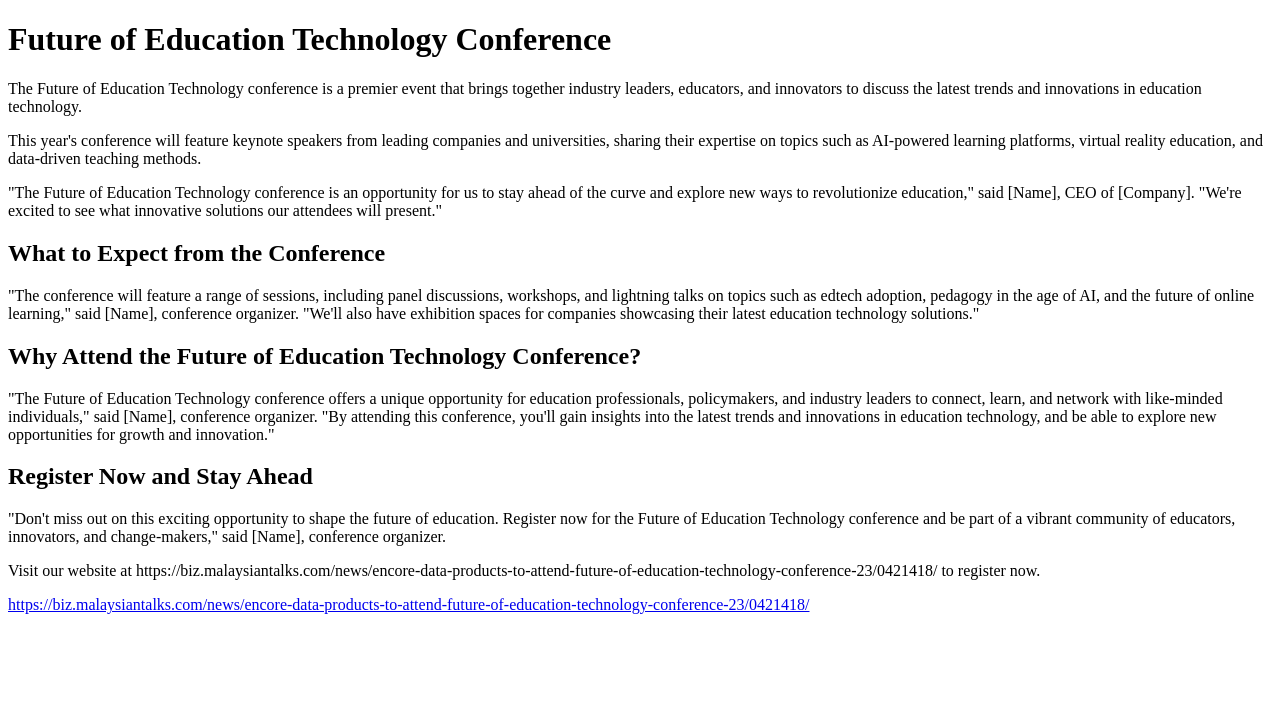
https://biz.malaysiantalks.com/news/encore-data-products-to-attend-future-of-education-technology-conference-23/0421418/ (408, 604)
